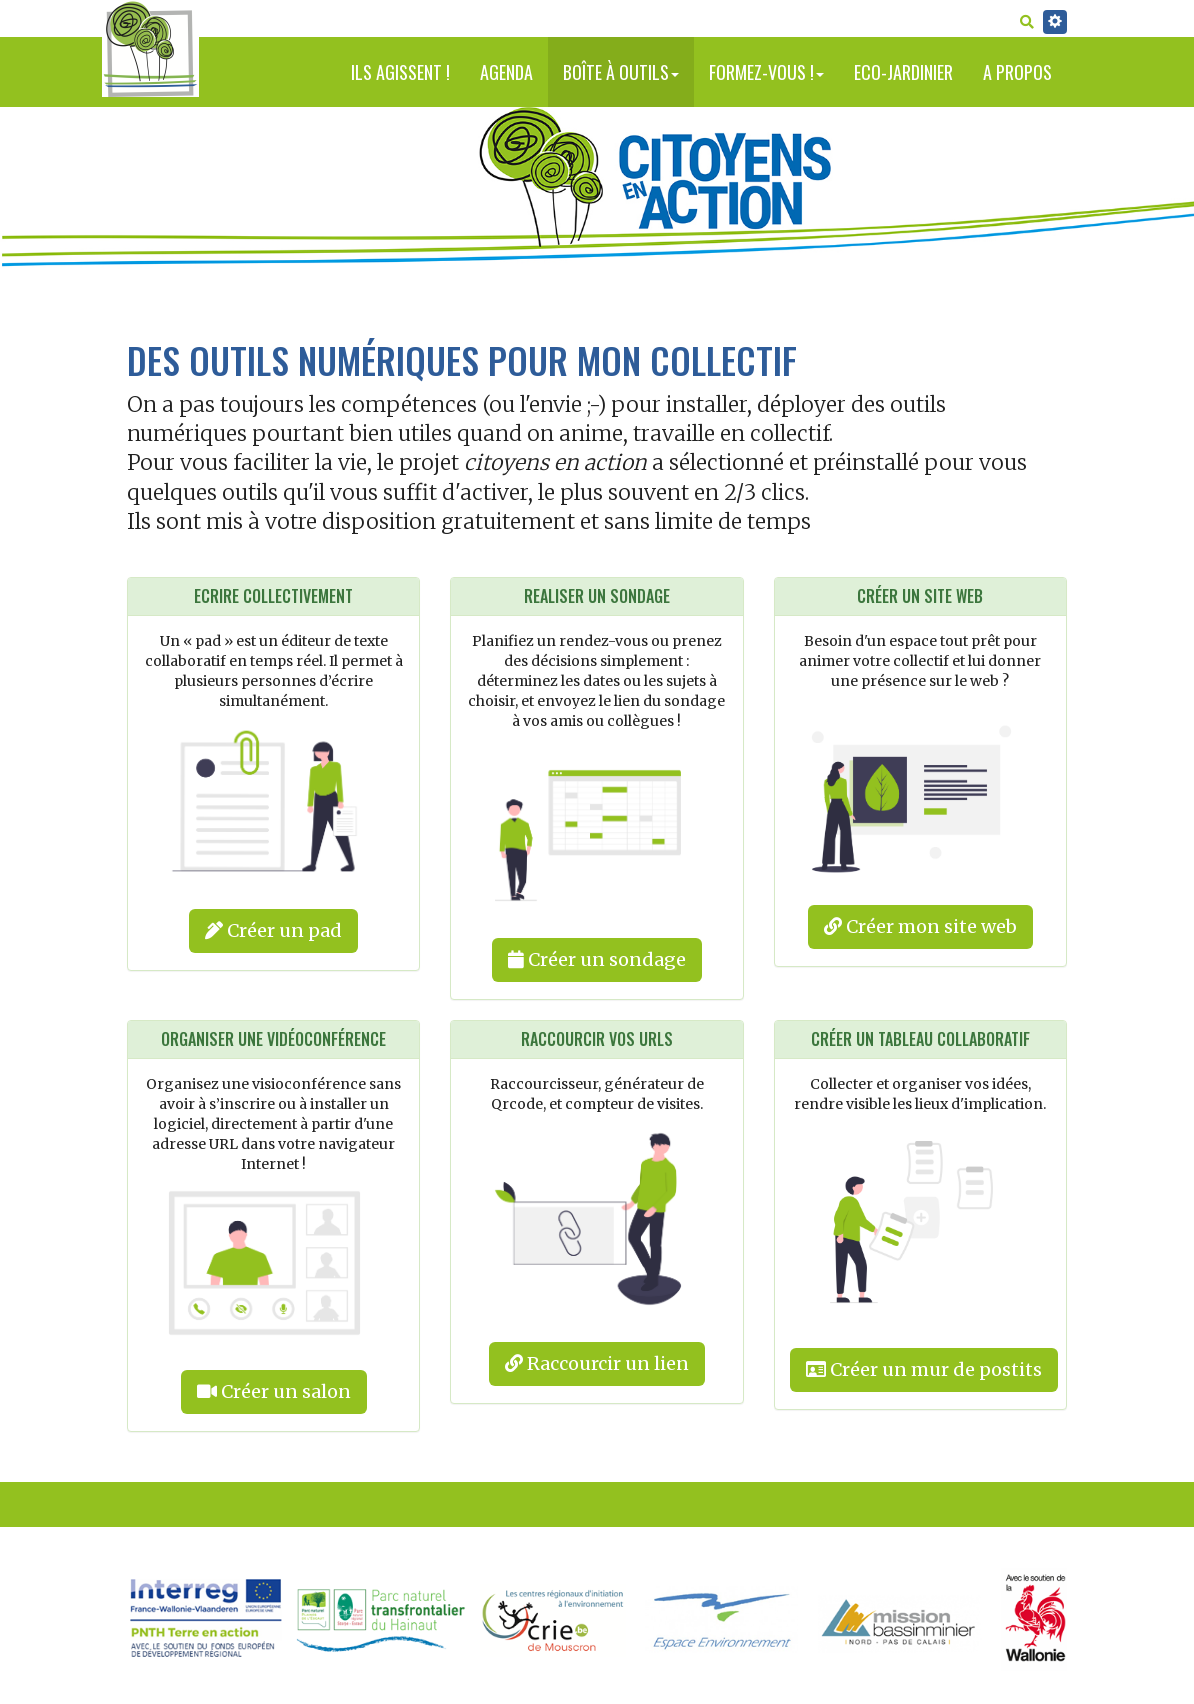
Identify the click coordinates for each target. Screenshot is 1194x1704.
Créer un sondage (597, 959)
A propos (1017, 72)
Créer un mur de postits (924, 1369)
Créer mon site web (920, 926)
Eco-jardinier (903, 72)
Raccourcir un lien (597, 1363)
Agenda (506, 72)
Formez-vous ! (766, 72)
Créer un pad (273, 930)
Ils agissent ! (400, 72)
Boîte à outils (621, 72)
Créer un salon (274, 1391)
